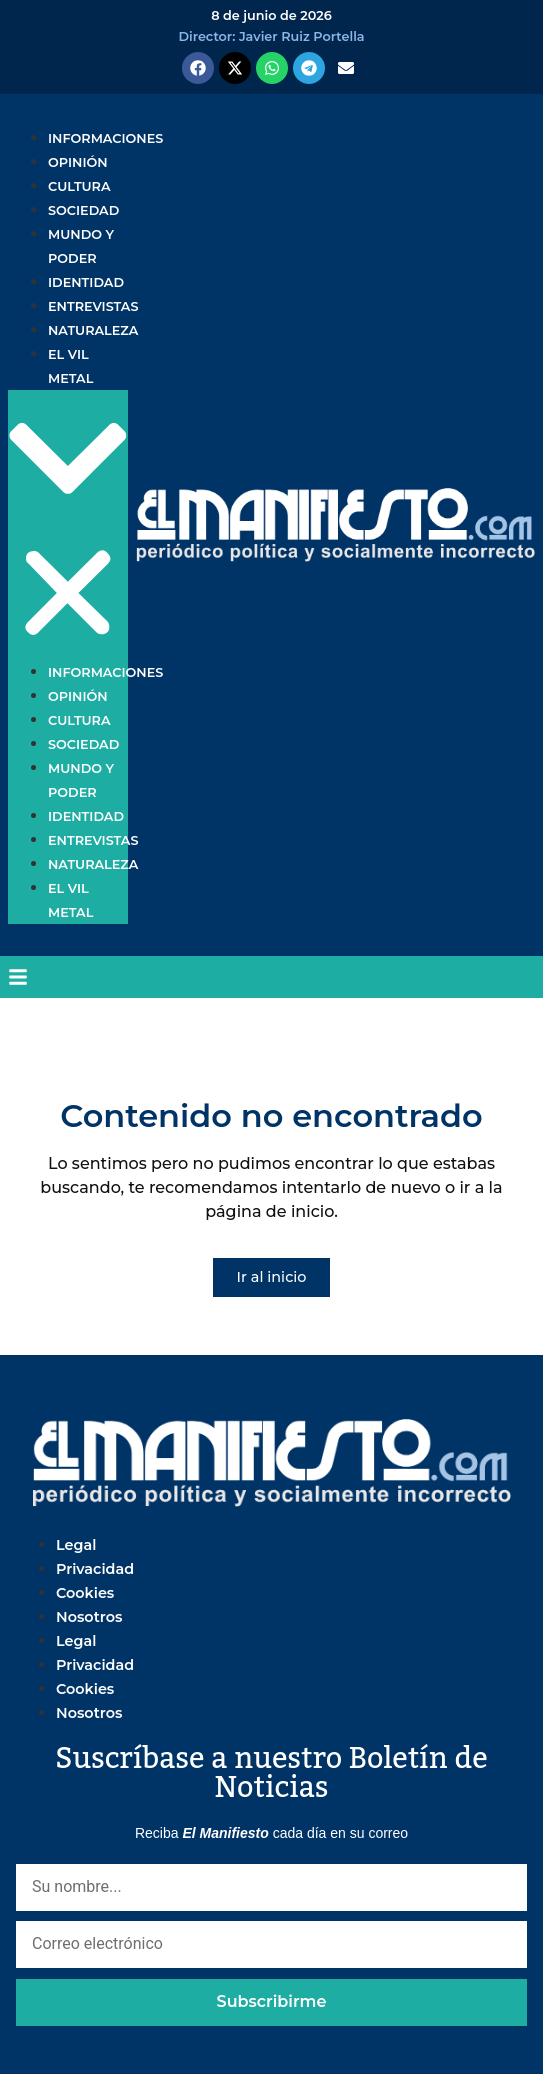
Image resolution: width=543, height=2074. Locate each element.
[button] (68, 525)
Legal (76, 1545)
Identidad (86, 282)
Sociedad (83, 210)
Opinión (78, 162)
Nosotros (89, 1617)
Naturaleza (93, 330)
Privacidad (95, 1569)
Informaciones (105, 138)
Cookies (85, 1593)
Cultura (79, 186)
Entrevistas (93, 306)
